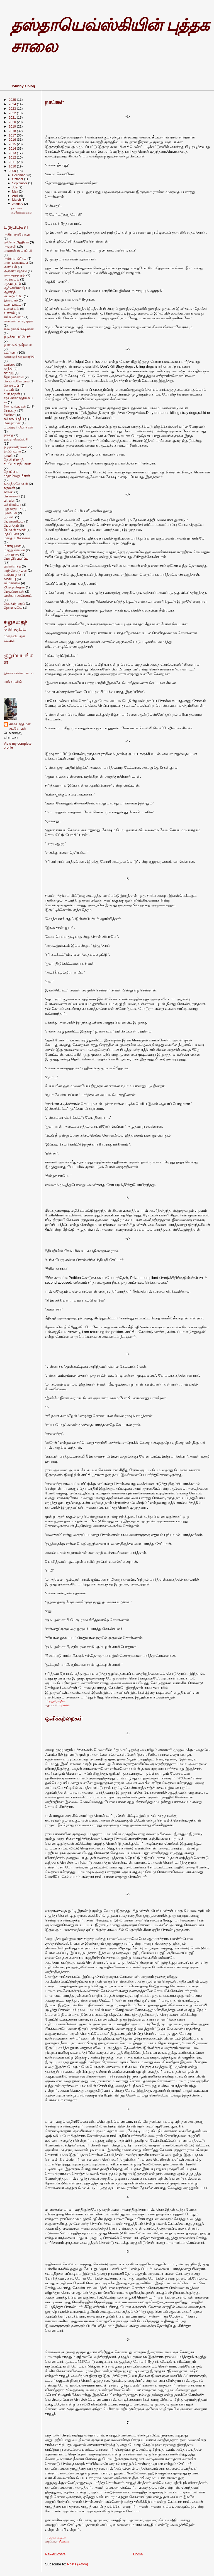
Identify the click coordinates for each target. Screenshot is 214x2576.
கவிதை (9, 364)
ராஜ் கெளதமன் (15, 570)
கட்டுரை (10, 352)
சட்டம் (9, 389)
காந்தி (8, 368)
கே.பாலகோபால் (17, 381)
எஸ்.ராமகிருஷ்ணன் (19, 329)
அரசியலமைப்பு (16, 262)
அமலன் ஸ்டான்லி (18, 250)
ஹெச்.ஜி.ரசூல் (14, 603)
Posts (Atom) (77, 2564)
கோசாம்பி (12, 385)
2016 (13, 139)
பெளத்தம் (11, 525)
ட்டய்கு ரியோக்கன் (18, 427)
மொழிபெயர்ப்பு (16, 558)
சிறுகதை (64, 1705)
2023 (13, 108)
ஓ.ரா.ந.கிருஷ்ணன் (18, 344)
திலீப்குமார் (12, 451)
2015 (13, 144)
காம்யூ (9, 373)
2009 (13, 170)
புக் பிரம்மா (12, 504)
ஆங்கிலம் (11, 279)
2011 (13, 162)
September (20, 183)
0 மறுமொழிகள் (57, 1701)
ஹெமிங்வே (13, 607)
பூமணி (9, 517)
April (15, 195)
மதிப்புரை (11, 534)
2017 (13, 135)
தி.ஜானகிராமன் (15, 447)
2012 (13, 157)
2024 (13, 104)
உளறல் (9, 313)
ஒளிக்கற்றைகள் (63, 1718)
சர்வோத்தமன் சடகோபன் (20, 726)
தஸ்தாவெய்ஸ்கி (16, 439)
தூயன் (8, 455)
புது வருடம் (12, 509)
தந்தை (8, 435)
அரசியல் (10, 267)
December (19, 175)
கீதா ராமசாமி (14, 377)
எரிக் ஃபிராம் (13, 317)
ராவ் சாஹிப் (13, 682)
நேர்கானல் (12, 496)
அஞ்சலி (10, 246)
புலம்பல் (10, 513)
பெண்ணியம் (13, 521)
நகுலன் (9, 488)
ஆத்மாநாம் (12, 283)
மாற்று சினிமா (14, 550)
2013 (13, 153)
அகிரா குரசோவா (17, 234)
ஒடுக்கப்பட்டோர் (17, 337)
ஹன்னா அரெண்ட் (18, 595)
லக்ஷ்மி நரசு (12, 574)
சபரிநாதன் (12, 394)
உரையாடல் (12, 304)
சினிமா (9, 414)
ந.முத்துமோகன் (16, 483)
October (18, 179)
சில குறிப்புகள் (15, 406)
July (15, 187)
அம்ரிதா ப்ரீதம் (15, 258)
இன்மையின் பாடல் (18, 673)
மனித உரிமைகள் (17, 538)
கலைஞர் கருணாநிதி (19, 356)
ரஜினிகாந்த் (12, 566)
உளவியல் (11, 308)
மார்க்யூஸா (12, 546)
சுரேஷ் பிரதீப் (14, 419)
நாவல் (8, 492)
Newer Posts (55, 2554)
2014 (13, 148)
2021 (13, 117)
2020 (13, 122)
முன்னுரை (11, 554)
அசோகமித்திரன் (16, 242)
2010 (13, 166)
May (15, 191)
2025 (13, 99)
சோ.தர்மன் (12, 423)
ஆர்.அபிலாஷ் (14, 287)
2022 (13, 113)
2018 (13, 131)
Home (138, 2554)
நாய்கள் (54, 102)
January (18, 203)
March (17, 199)
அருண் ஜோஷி (15, 271)
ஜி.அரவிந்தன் (14, 587)
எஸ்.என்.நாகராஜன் (18, 321)
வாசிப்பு (10, 579)
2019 (13, 126)
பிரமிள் (9, 500)
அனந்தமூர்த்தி (14, 275)
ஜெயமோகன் (14, 591)
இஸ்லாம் (11, 300)
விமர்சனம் (12, 583)
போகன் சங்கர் (15, 529)
